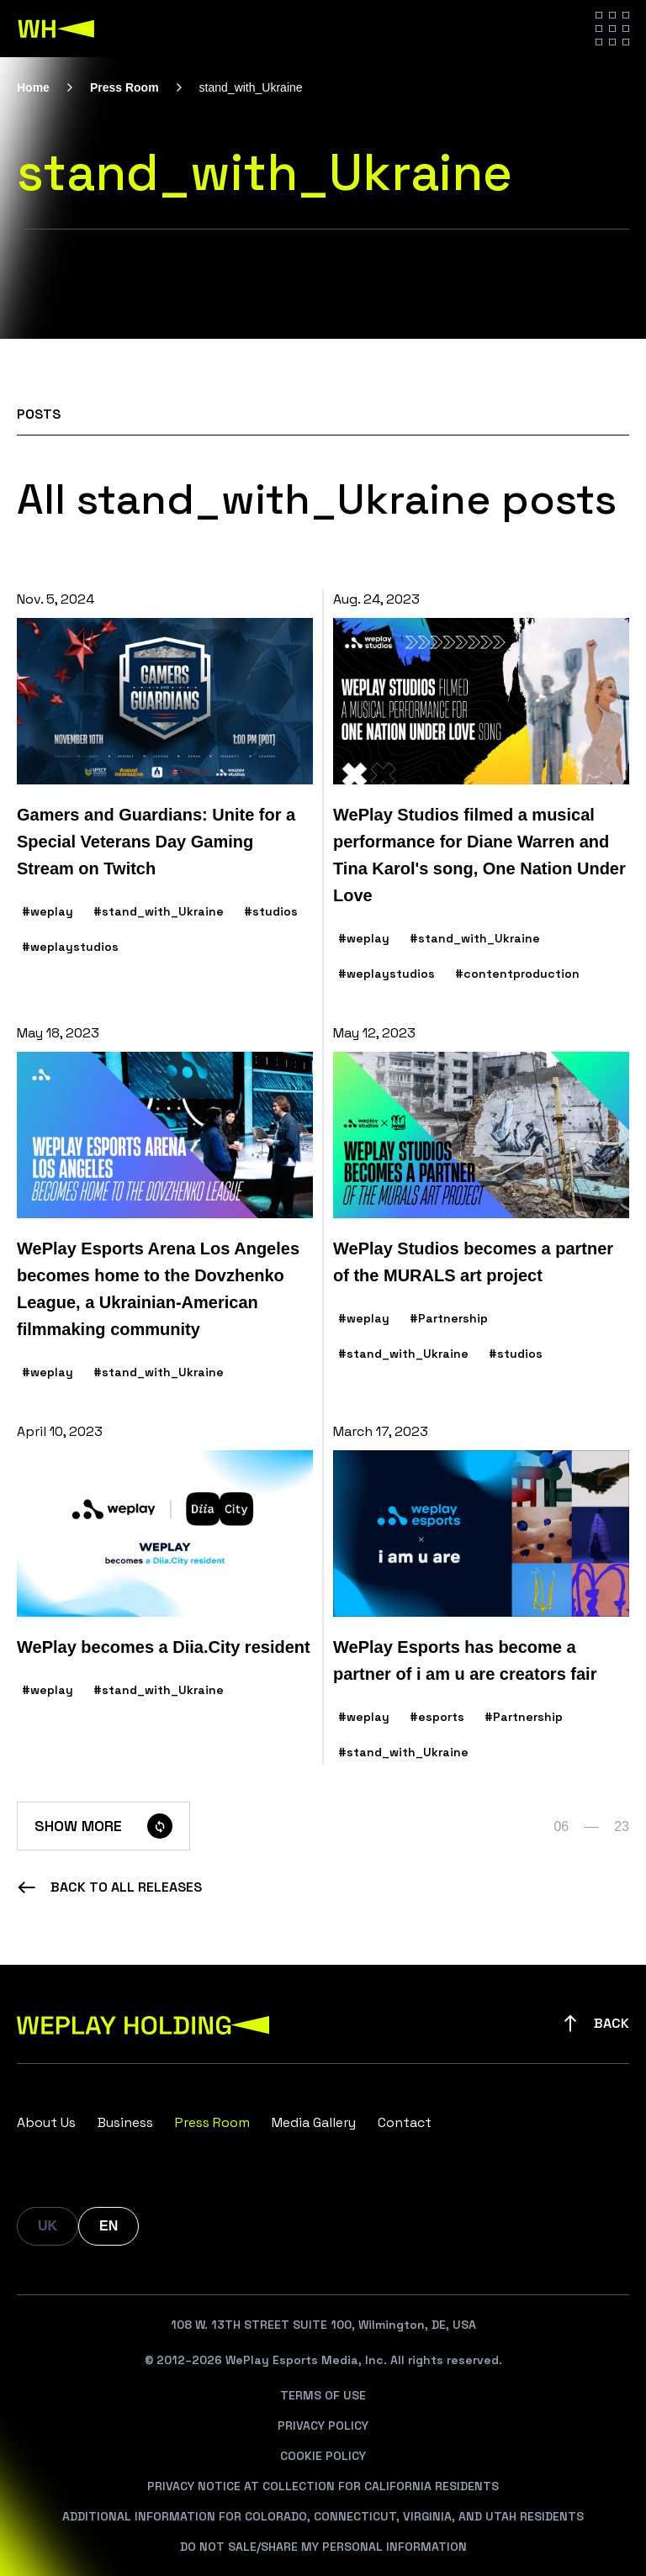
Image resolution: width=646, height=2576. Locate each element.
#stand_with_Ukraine (158, 911)
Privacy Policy (323, 2425)
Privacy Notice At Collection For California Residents (323, 2486)
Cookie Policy (323, 2455)
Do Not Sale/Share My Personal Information (323, 2546)
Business (125, 2122)
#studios (271, 911)
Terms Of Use (323, 2395)
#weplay (47, 911)
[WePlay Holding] (56, 28)
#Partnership (449, 1318)
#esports (437, 1716)
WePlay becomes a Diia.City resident (163, 1647)
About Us (46, 2122)
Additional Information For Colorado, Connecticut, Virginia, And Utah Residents (323, 2516)
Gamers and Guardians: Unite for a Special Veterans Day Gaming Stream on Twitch (156, 841)
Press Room (124, 87)
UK (47, 2226)
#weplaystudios (70, 946)
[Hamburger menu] (612, 28)
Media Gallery (314, 2122)
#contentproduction (517, 973)
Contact (405, 2122)
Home (33, 87)
